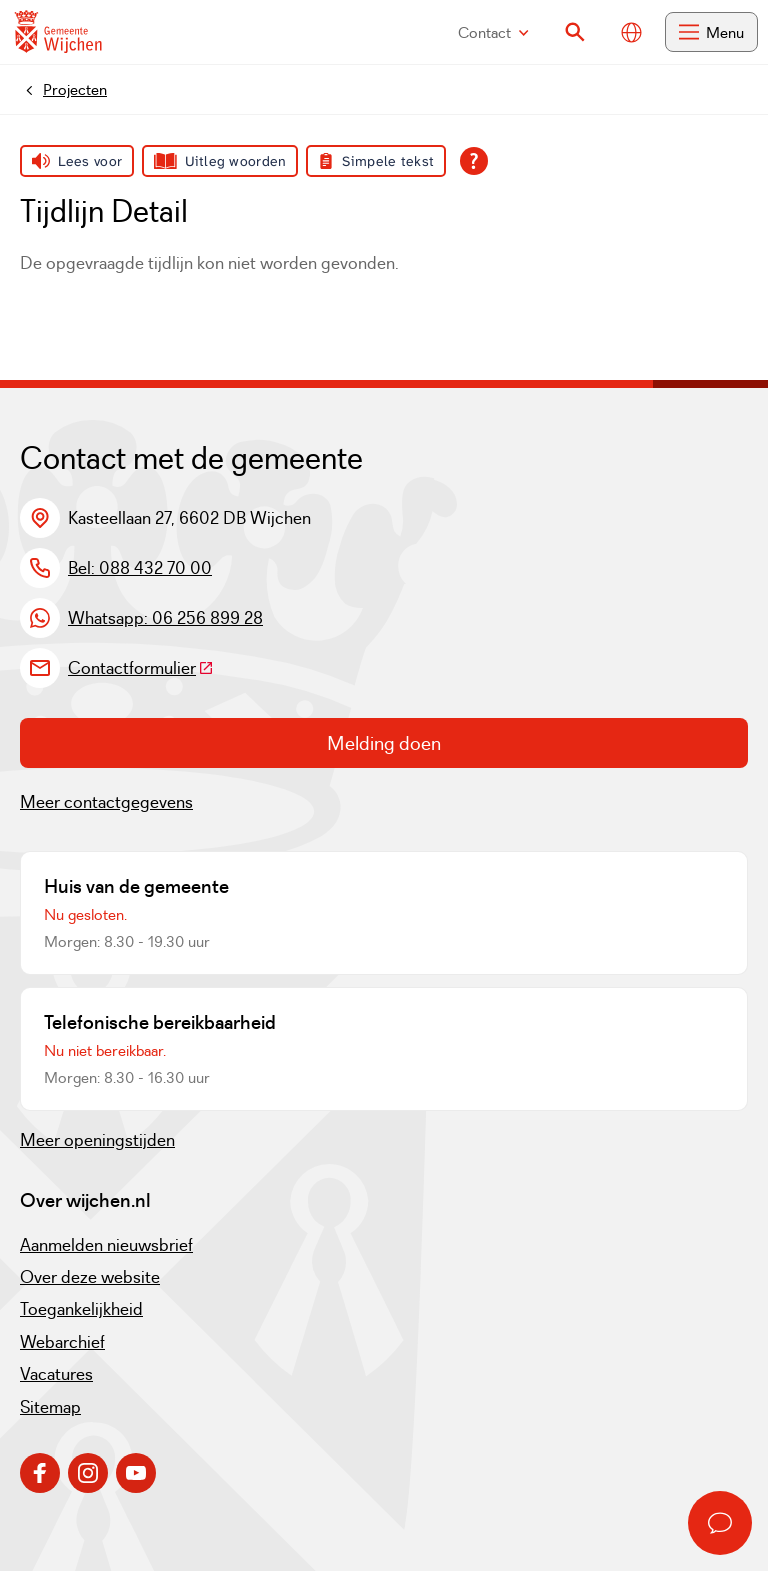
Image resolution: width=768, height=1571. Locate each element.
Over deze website (90, 1277)
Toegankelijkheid (81, 1309)
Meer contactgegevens (106, 802)
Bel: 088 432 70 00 (140, 568)
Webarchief (62, 1342)
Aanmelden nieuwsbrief (106, 1245)
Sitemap (50, 1407)
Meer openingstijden (97, 1140)
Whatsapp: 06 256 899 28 (165, 618)
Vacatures (56, 1374)
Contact (493, 32)
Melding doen (384, 743)
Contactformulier (141, 668)
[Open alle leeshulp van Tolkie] (474, 161)
